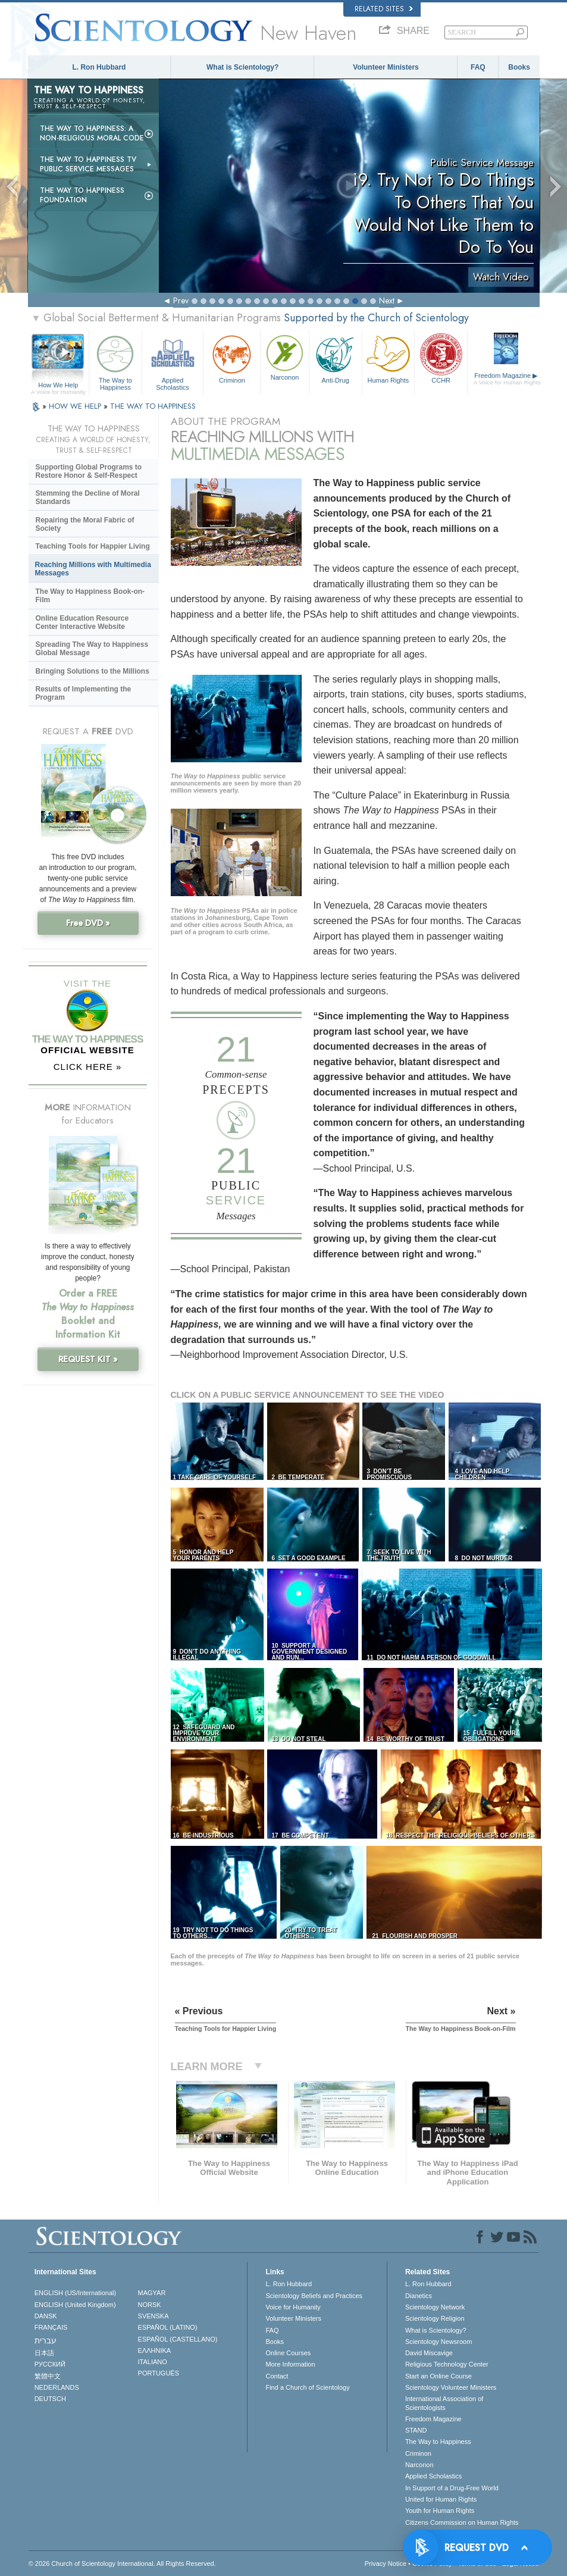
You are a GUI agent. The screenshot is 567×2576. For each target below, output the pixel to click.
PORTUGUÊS (158, 2373)
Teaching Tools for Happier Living (93, 546)
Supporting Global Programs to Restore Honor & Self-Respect (89, 471)
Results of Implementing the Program (83, 693)
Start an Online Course (438, 2376)
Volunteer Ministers (385, 67)
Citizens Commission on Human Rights (462, 2522)
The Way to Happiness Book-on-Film (90, 595)
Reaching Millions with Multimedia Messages (93, 569)
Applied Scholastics (173, 361)
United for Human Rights (441, 2499)
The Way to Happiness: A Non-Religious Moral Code (92, 133)
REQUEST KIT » (88, 1359)
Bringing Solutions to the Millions (92, 671)
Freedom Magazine (507, 379)
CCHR (441, 358)
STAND (416, 2430)
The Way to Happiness (115, 361)
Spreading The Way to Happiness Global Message (92, 648)
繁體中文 (48, 2376)
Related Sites (384, 9)
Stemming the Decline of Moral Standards (88, 497)
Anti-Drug (335, 358)
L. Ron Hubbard (99, 67)
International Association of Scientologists (444, 2403)
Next (386, 300)
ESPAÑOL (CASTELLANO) (178, 2339)
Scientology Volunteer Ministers (450, 2387)
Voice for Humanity (292, 2307)
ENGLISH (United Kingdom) (75, 2304)
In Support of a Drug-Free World (452, 2488)
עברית (46, 2340)
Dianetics (418, 2295)
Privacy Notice (385, 2563)
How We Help (58, 385)
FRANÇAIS (51, 2327)
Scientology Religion (435, 2318)
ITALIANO (152, 2361)
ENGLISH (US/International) (76, 2292)
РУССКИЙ (50, 2364)
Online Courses (288, 2352)
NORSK (149, 2304)
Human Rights (388, 358)
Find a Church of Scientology (307, 2387)
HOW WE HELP (76, 406)
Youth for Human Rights (439, 2510)
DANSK (46, 2316)
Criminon (231, 358)
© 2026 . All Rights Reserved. (122, 2563)
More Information (290, 2364)
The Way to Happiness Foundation (82, 195)
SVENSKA (153, 2316)
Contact (276, 2376)
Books (519, 67)
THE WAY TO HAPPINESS (153, 406)
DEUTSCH (50, 2398)
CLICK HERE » (88, 1067)
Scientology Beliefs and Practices (313, 2295)
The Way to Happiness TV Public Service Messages (88, 164)
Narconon (284, 356)
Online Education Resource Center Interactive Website (82, 622)
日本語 (44, 2352)
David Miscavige (429, 2352)
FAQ (478, 67)
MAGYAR (152, 2292)
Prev (181, 300)
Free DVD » (88, 923)
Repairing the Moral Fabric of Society (85, 524)
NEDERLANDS (57, 2387)
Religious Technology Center (446, 2364)
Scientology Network (435, 2307)
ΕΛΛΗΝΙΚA (154, 2350)
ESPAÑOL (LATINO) (168, 2327)
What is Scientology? (242, 67)
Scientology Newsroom (438, 2341)
